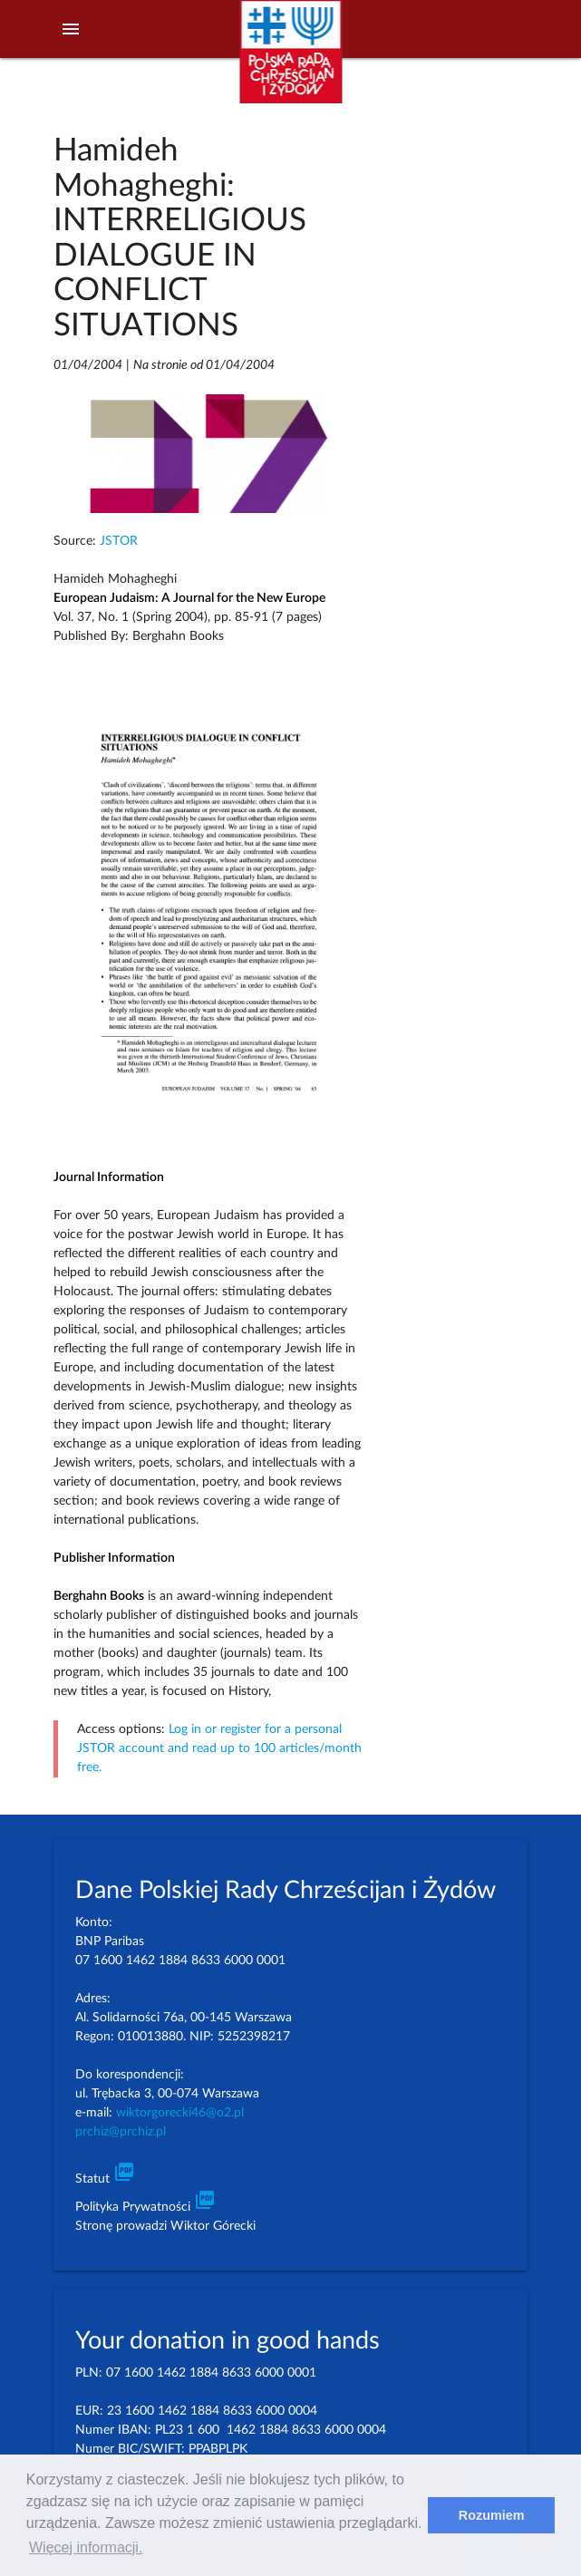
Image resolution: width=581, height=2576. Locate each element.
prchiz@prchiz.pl (120, 2132)
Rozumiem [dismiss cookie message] (492, 2515)
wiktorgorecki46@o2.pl (180, 2112)
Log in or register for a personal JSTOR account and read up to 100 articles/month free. (219, 1748)
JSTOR (119, 541)
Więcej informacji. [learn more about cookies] (85, 2547)
